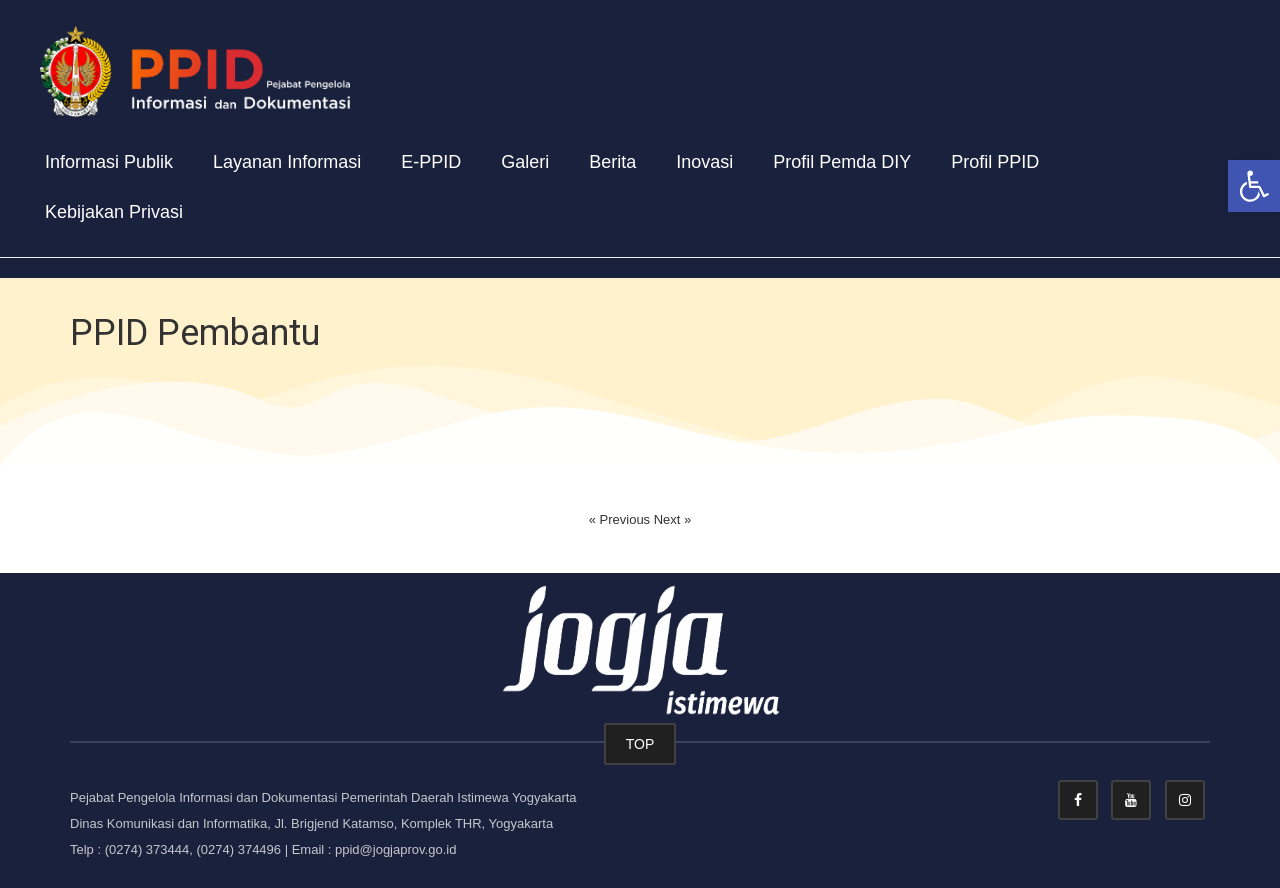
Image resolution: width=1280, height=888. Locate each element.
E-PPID (431, 162)
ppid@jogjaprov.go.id (395, 849)
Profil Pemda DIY (842, 162)
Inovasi (704, 162)
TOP (640, 744)
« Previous (621, 519)
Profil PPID (995, 162)
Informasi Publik (109, 162)
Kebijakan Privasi (114, 212)
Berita (612, 162)
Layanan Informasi (287, 162)
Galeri (525, 162)
